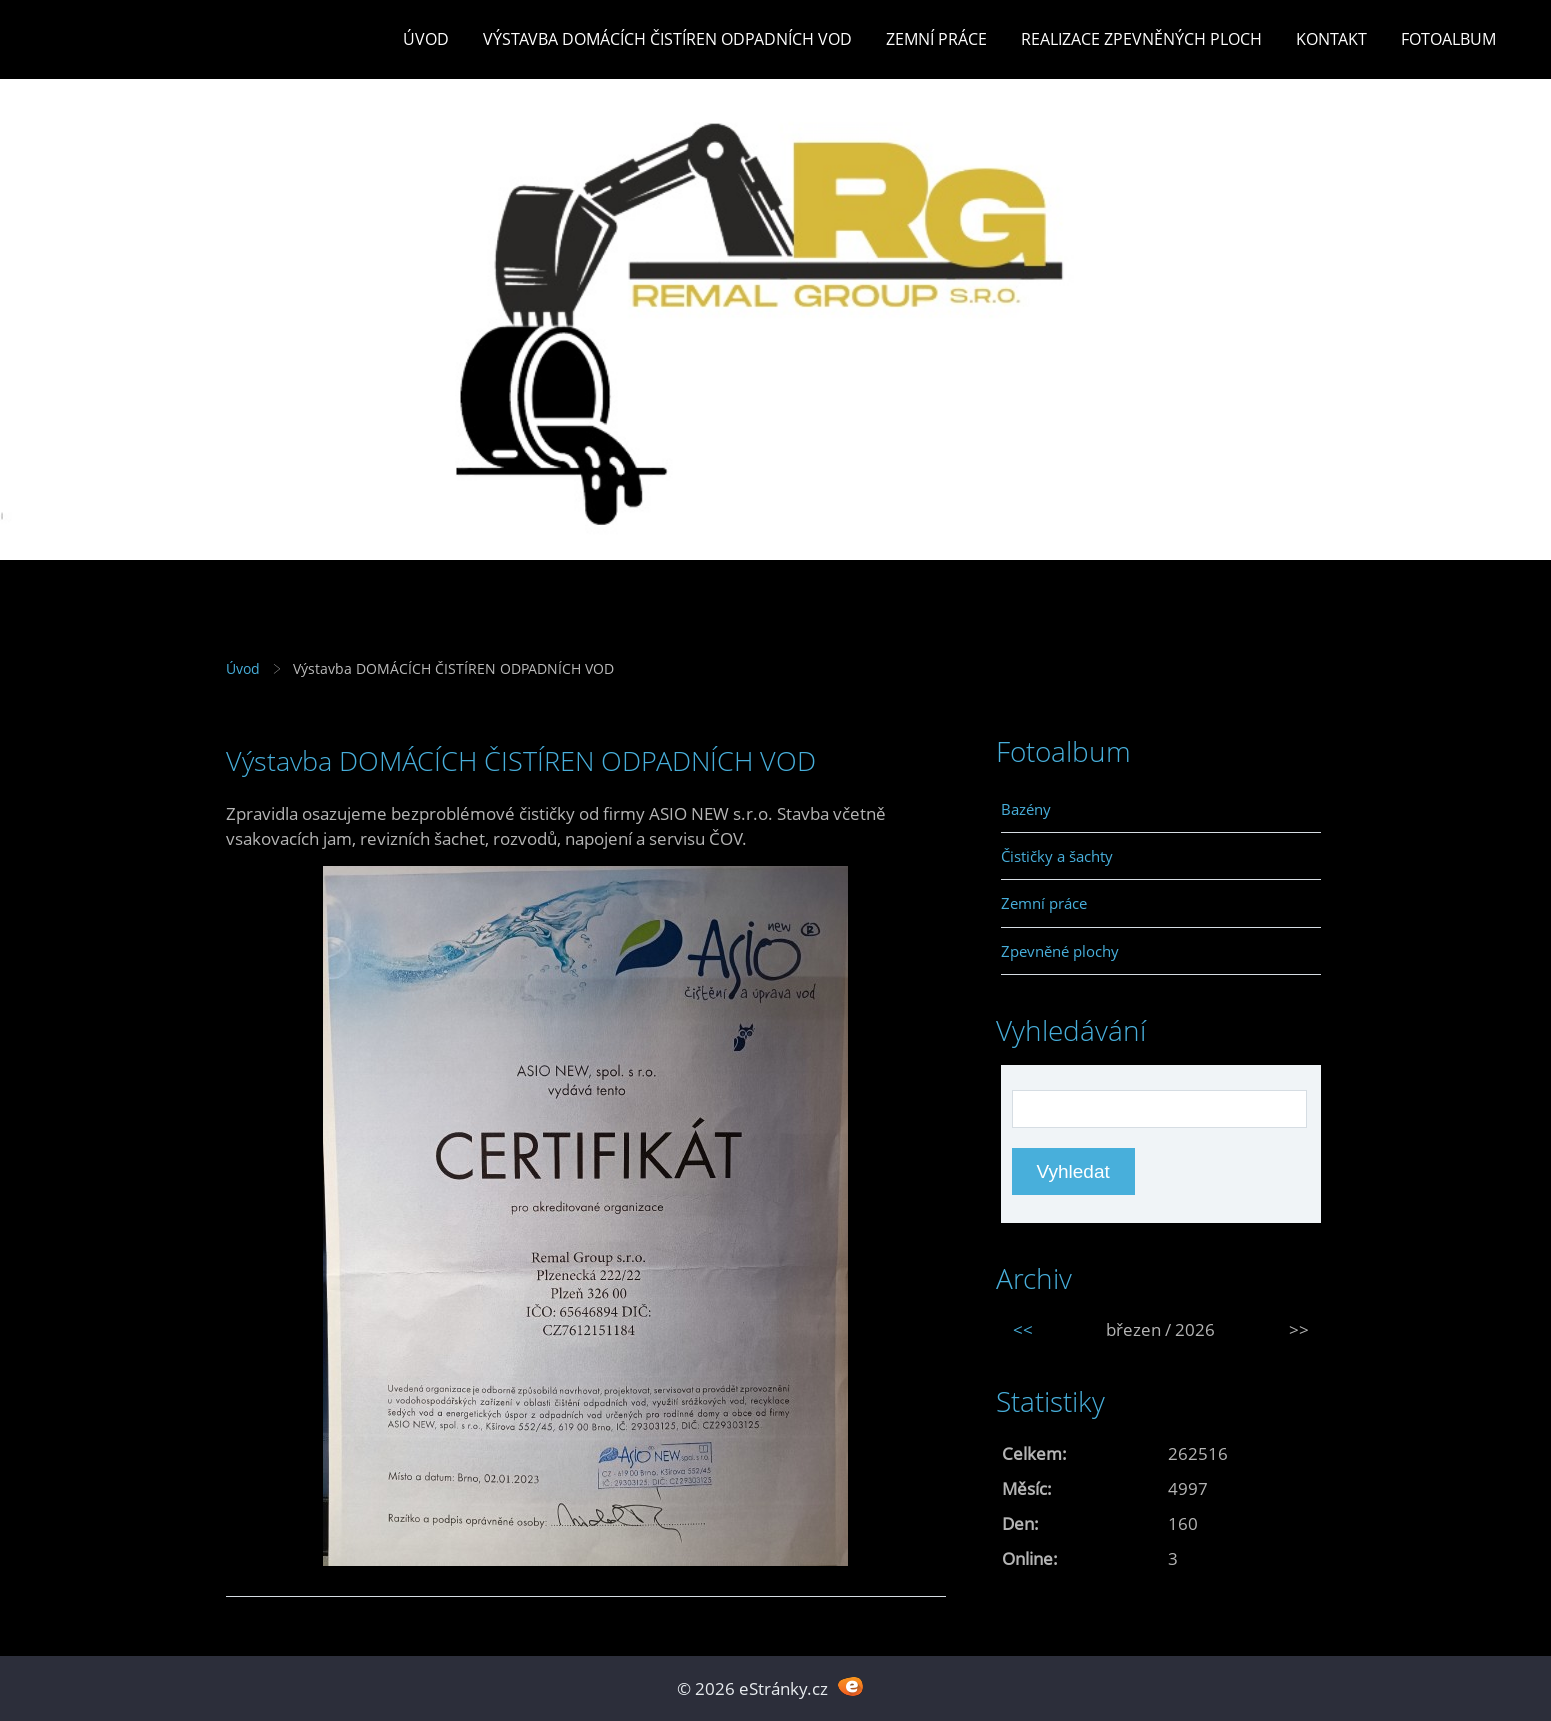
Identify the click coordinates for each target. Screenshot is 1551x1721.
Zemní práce (936, 39)
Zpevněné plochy (1060, 951)
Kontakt (1331, 39)
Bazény (1026, 809)
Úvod (426, 39)
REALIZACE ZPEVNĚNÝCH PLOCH (1141, 39)
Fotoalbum (1448, 39)
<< (1023, 1329)
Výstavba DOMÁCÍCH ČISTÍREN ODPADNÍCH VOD (667, 39)
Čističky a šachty (1057, 856)
